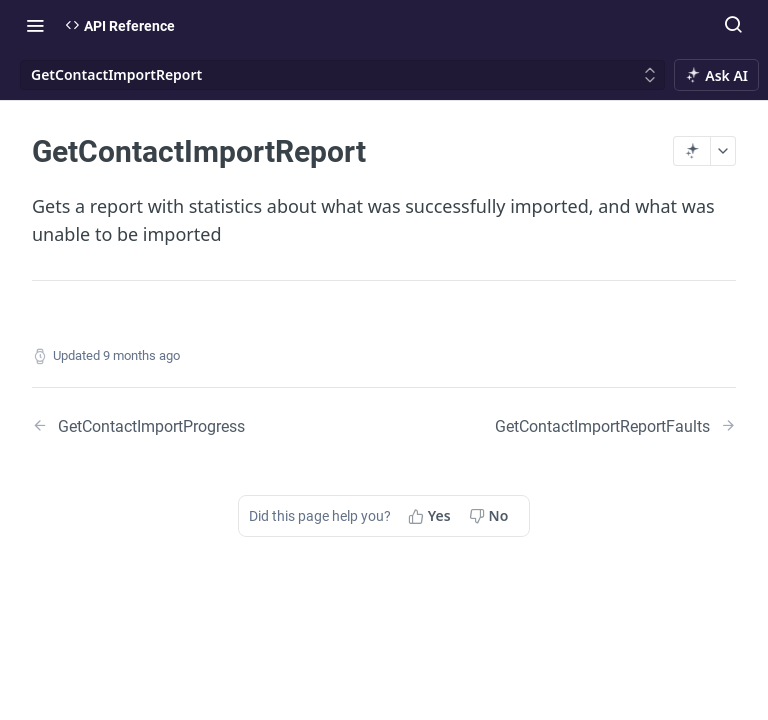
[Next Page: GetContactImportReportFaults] (615, 425)
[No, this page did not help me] (491, 516)
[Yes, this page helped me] (431, 516)
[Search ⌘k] (733, 25)
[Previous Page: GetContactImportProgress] (183, 425)
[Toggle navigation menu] (35, 25)
